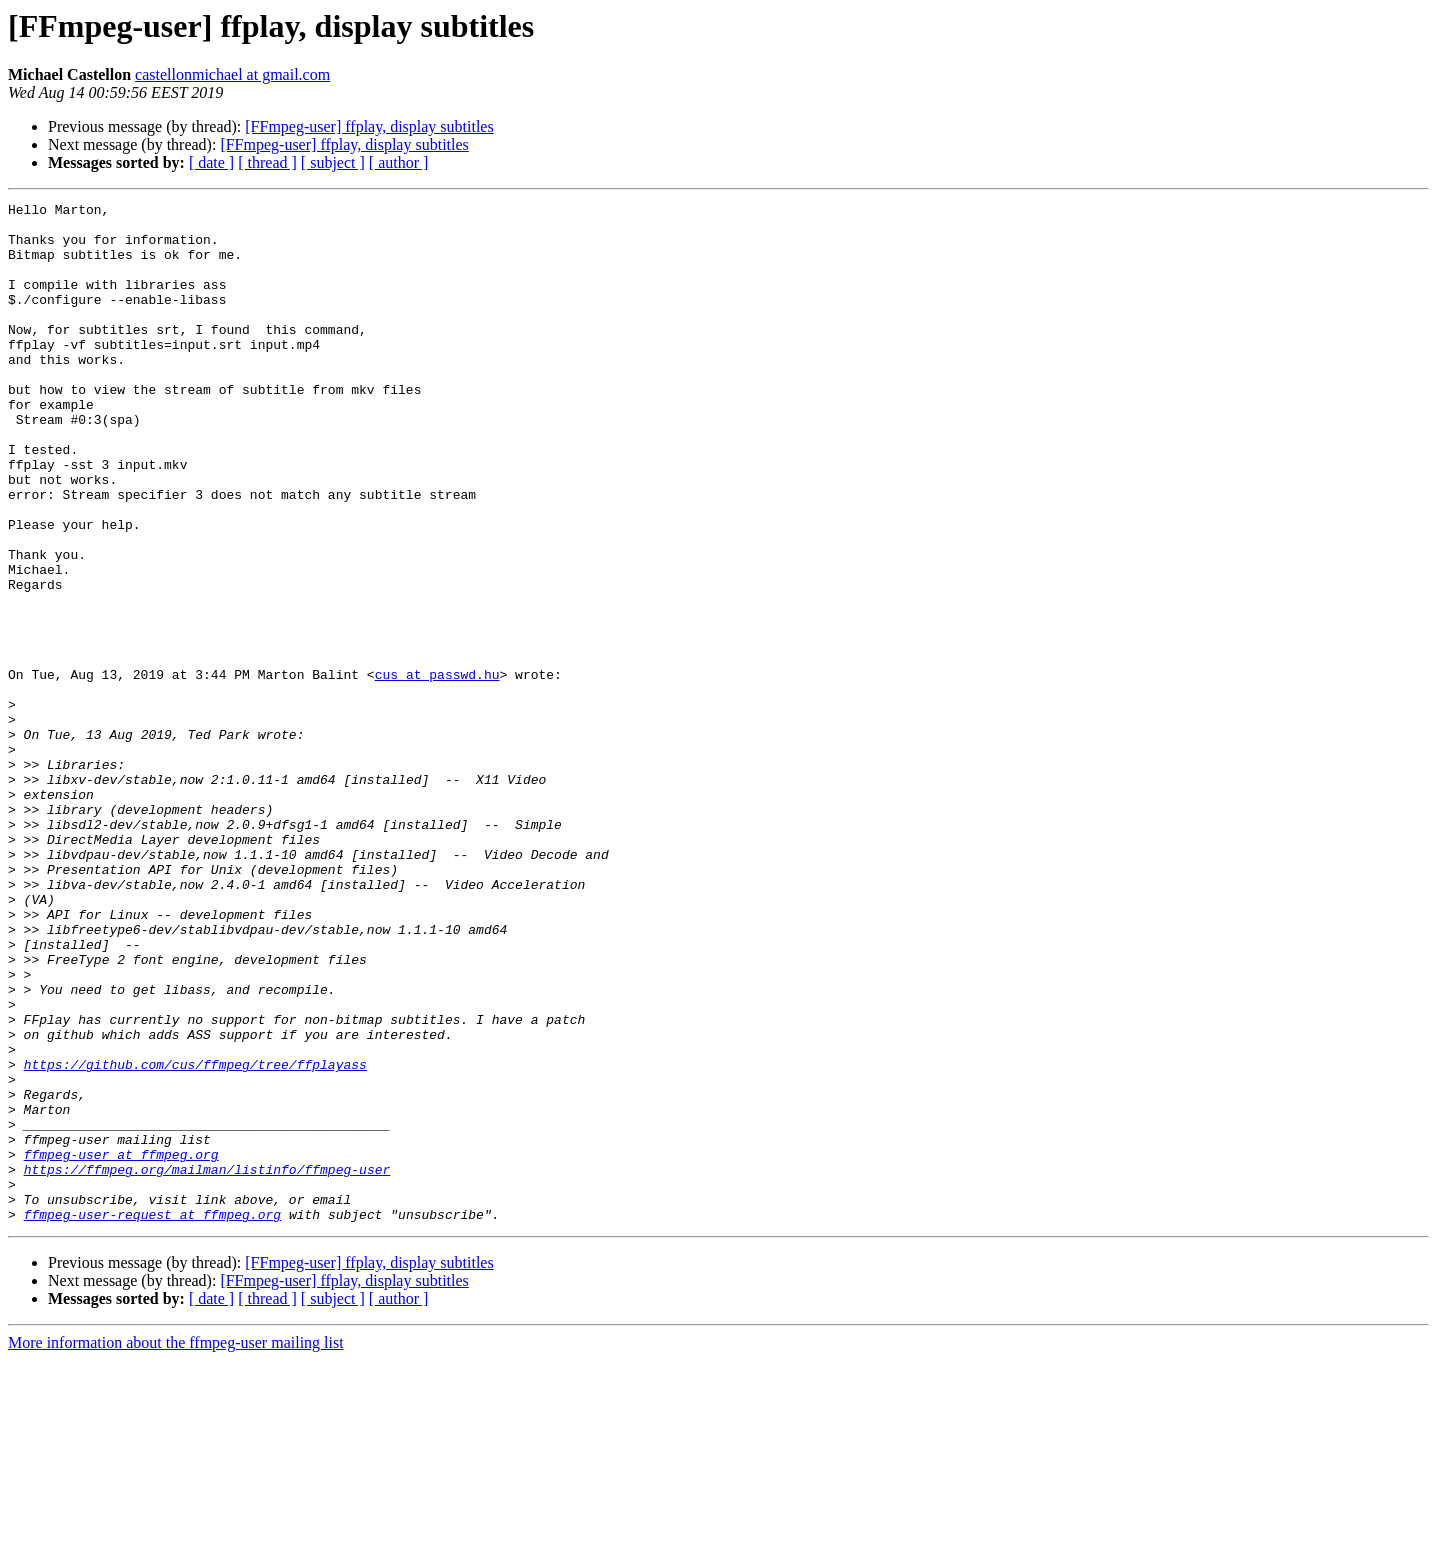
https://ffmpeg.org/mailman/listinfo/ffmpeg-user (207, 1364)
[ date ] (211, 162)
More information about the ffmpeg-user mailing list (176, 1546)
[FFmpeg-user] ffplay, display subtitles (369, 126)
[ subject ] (333, 162)
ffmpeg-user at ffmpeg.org (121, 1346)
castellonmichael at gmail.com (232, 74)
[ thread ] (267, 162)
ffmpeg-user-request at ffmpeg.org (152, 1418)
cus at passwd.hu (437, 770)
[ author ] (399, 162)
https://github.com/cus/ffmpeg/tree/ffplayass (195, 1238)
